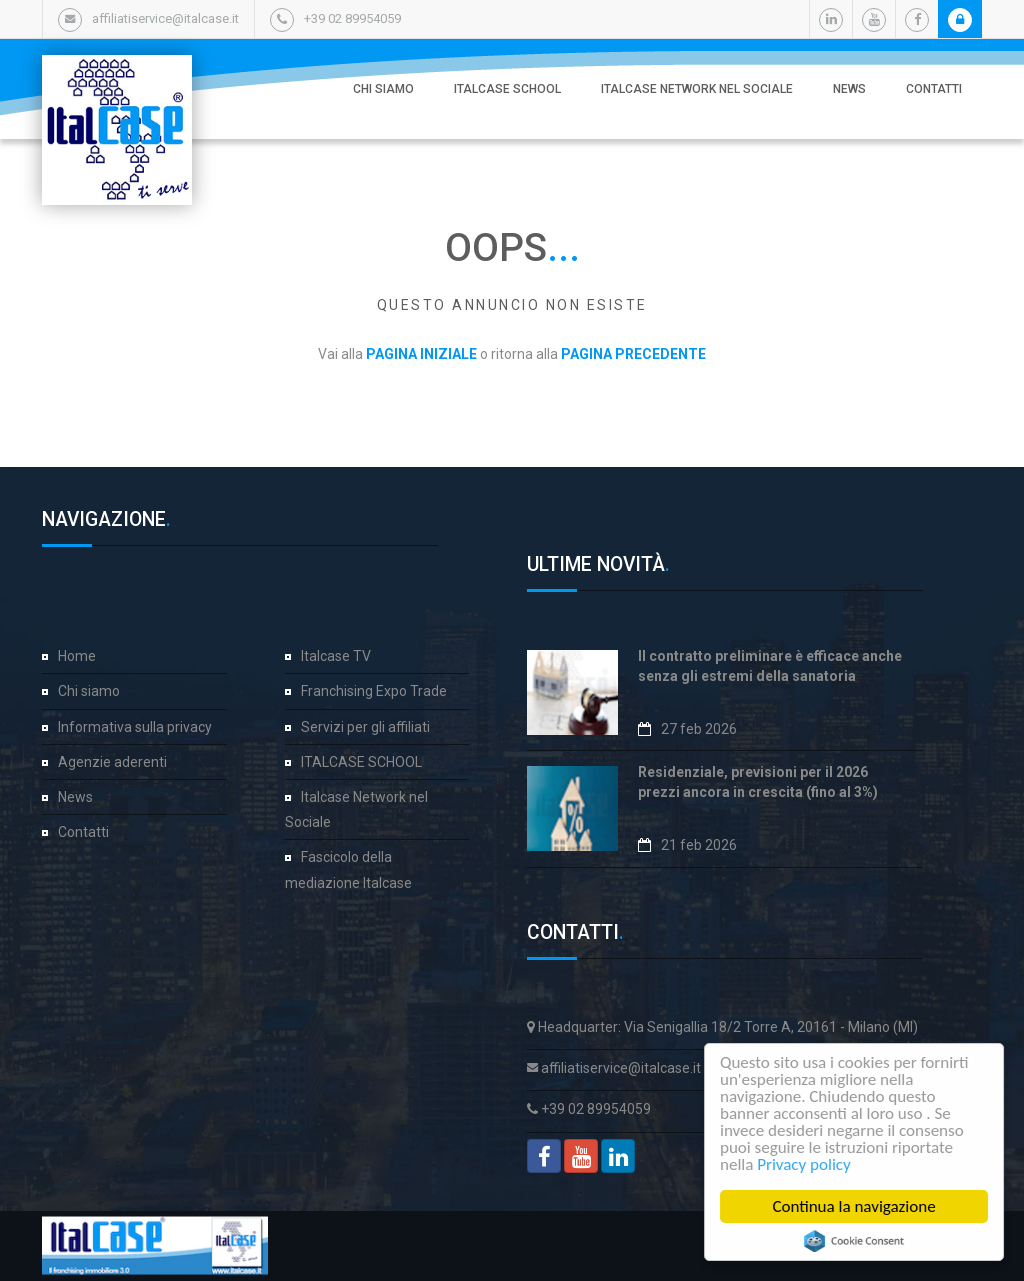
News (849, 89)
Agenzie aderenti (112, 762)
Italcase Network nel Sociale (697, 89)
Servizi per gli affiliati (365, 727)
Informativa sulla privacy (135, 727)
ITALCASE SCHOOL (507, 89)
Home (77, 656)
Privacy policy (808, 1164)
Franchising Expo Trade (374, 691)
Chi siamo (383, 89)
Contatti (934, 89)
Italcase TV (336, 656)
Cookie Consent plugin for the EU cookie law (858, 1241)
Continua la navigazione (857, 1206)
